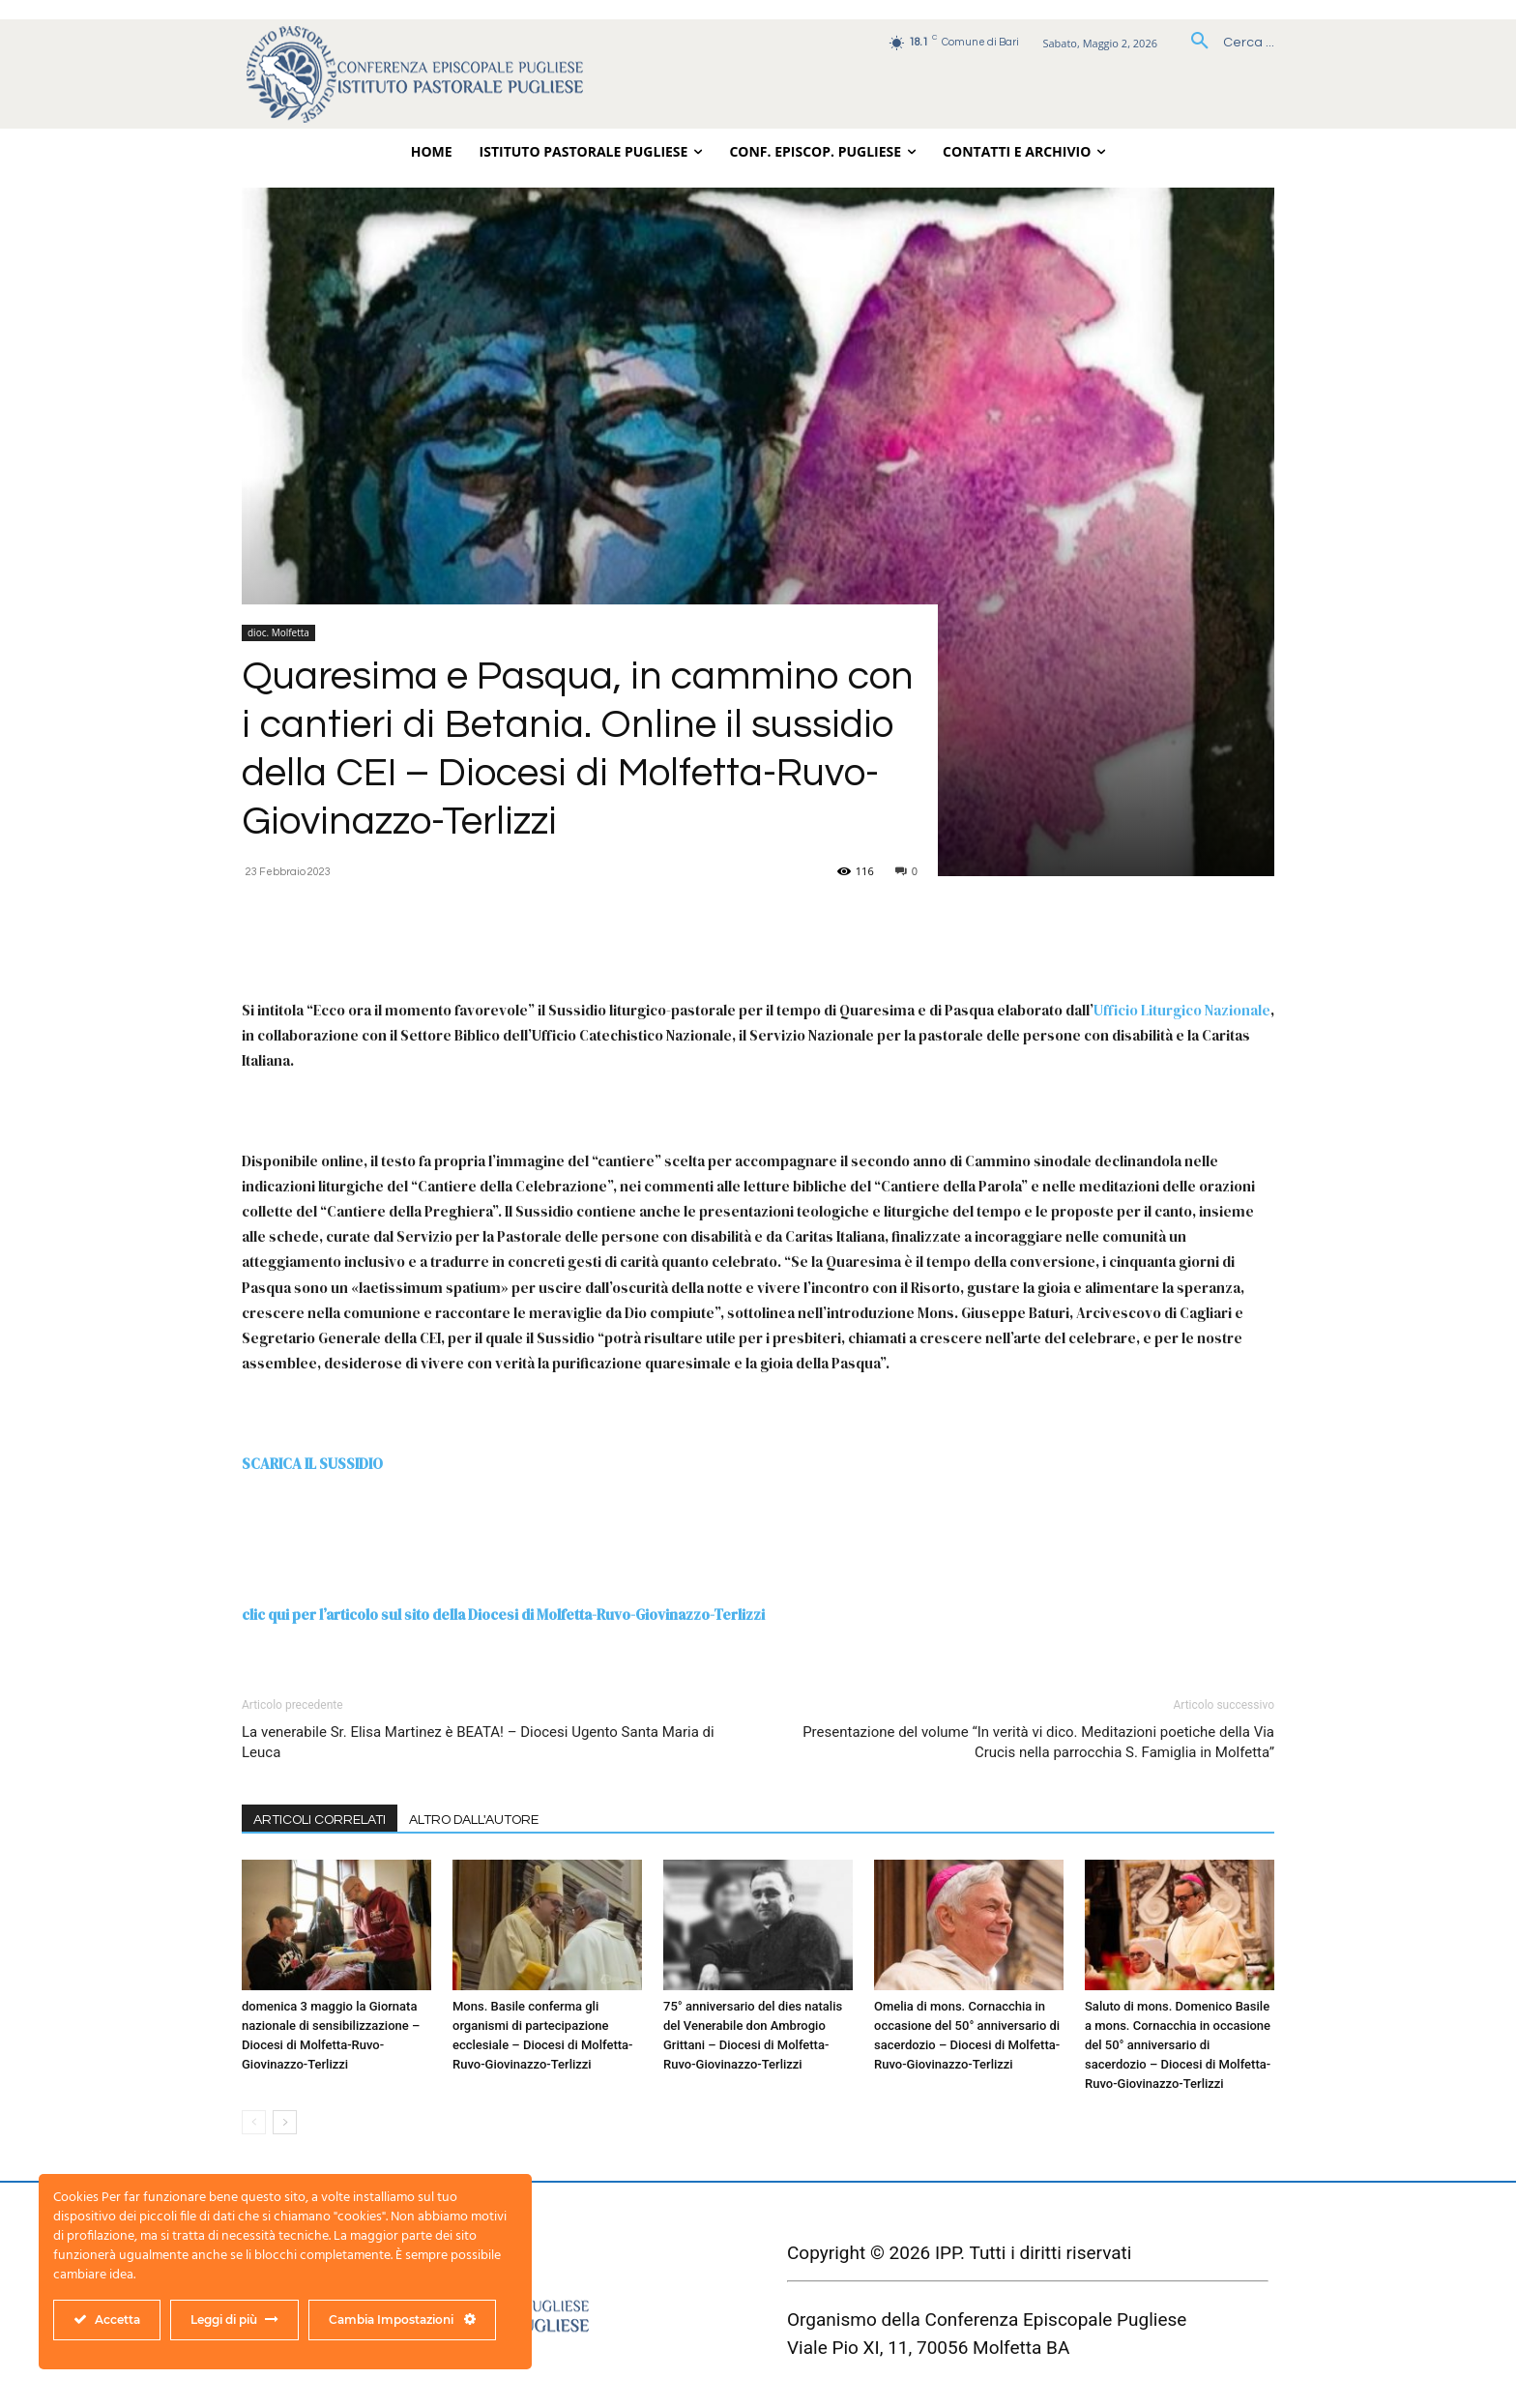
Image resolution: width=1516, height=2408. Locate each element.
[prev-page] (254, 2122)
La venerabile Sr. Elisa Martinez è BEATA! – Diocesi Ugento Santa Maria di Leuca (478, 1742)
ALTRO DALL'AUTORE (474, 1820)
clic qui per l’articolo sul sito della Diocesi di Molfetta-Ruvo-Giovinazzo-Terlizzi (503, 1614)
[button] (1225, 42)
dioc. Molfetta (278, 632)
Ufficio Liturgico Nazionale (1181, 1010)
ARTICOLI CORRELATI (319, 1820)
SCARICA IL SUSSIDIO (312, 1464)
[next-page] (285, 2122)
